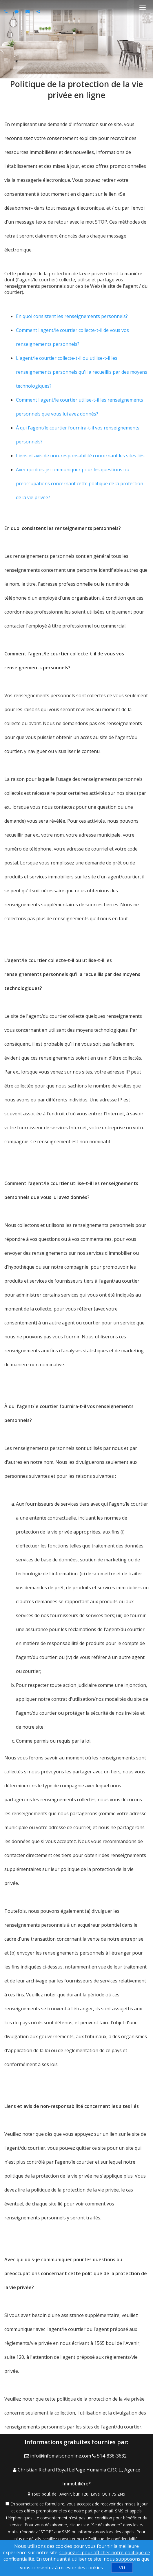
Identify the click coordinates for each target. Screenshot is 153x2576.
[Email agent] (28, 11)
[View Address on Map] (76, 2494)
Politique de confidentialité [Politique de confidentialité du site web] (113, 2538)
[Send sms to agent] (17, 11)
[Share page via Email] (39, 11)
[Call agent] (6, 11)
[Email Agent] (58, 2456)
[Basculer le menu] (142, 7)
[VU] (122, 2567)
